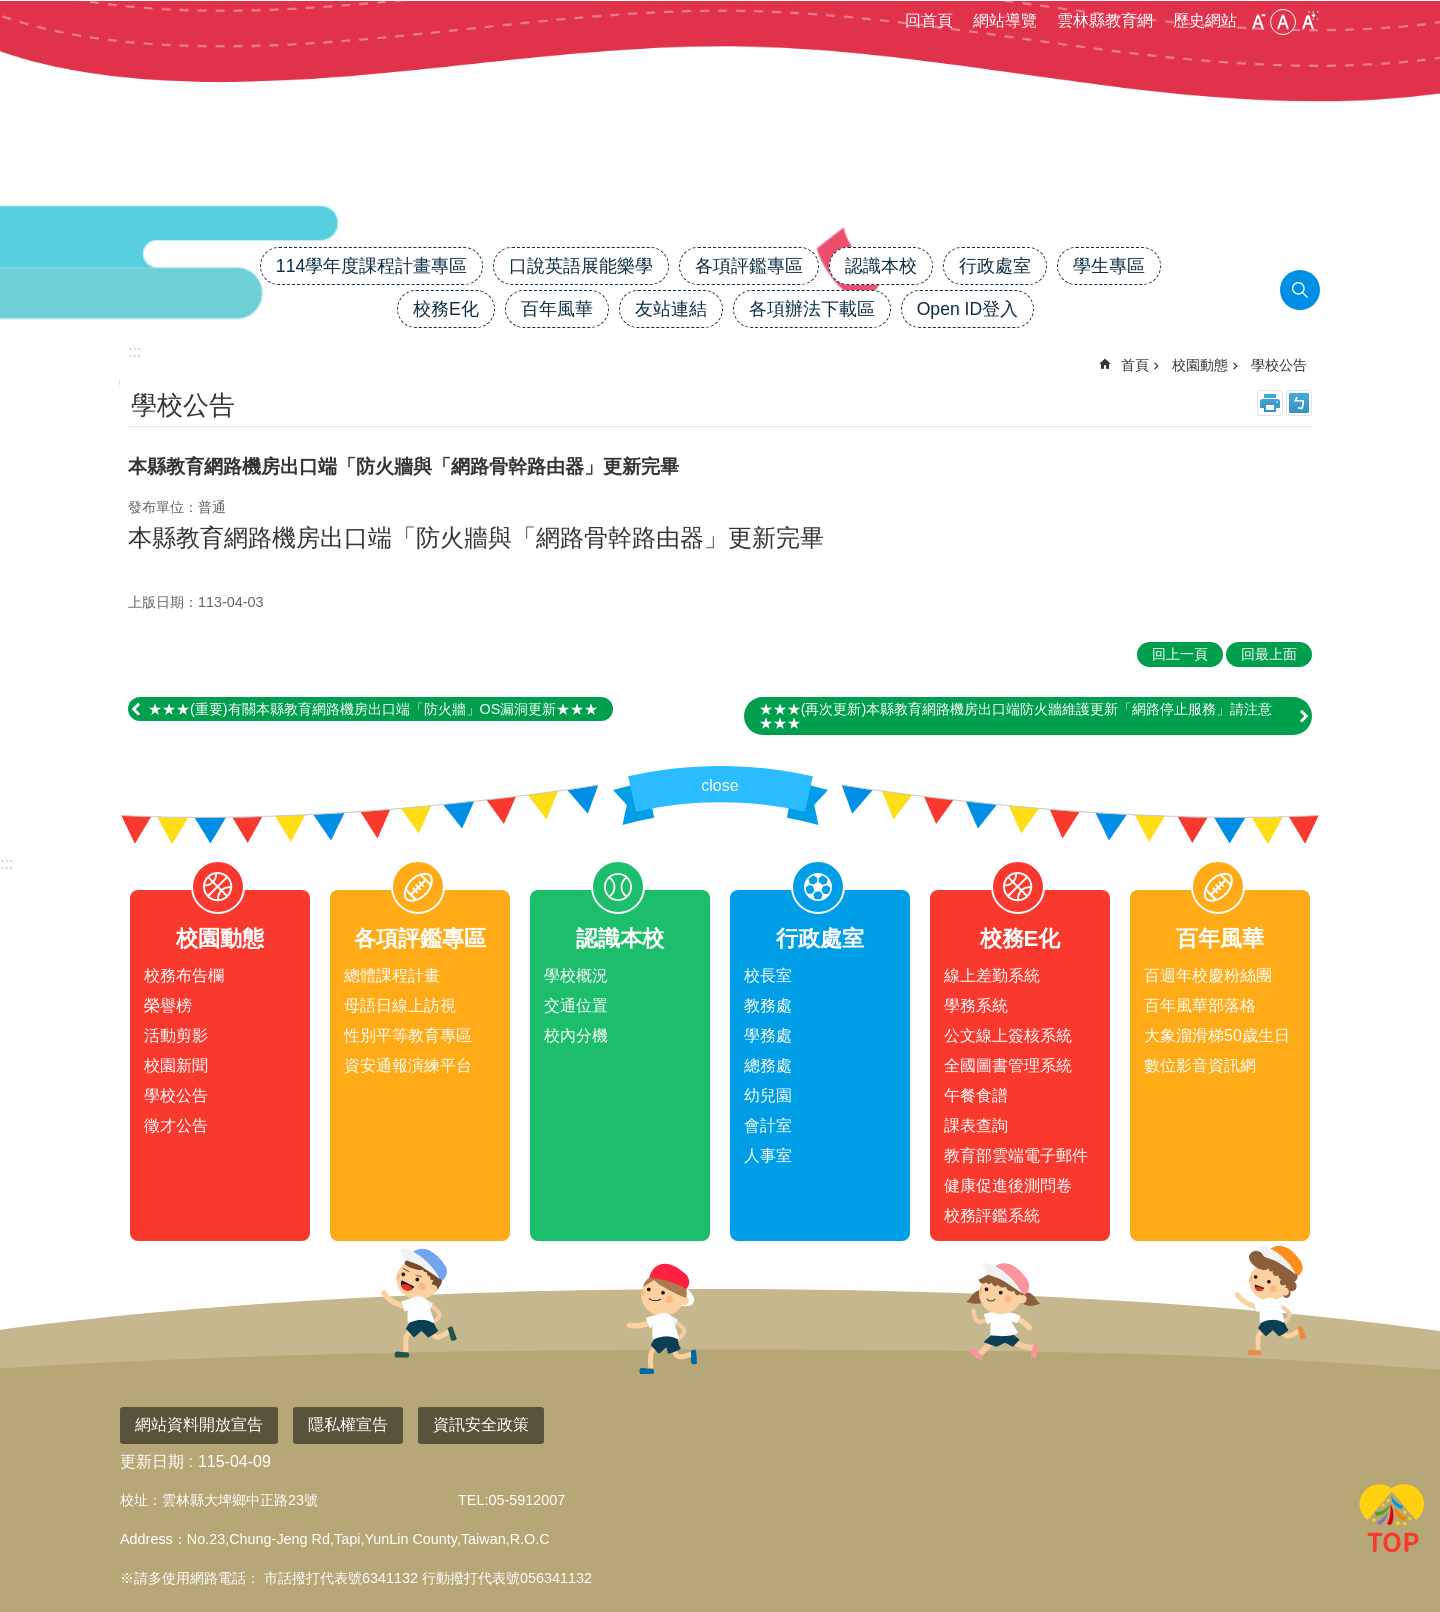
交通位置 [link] (576, 1005)
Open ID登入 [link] (968, 309)
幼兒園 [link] (768, 1095)
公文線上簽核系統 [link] (1008, 1035)
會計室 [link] (768, 1125)
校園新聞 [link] (176, 1065)
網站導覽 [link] (1005, 20)
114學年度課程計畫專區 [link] (371, 266)
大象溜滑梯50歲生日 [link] (1217, 1035)
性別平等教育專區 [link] (408, 1035)
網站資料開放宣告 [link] (199, 1424)
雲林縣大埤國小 (720, 177)
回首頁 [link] (929, 20)
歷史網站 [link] (1205, 20)
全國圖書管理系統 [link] (1008, 1065)
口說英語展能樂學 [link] (581, 266)
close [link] (719, 785)
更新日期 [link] (152, 1461)
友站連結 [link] (671, 309)
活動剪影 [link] (176, 1035)
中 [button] (1283, 22)
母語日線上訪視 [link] (400, 1005)
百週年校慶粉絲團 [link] (1208, 975)
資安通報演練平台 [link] (408, 1065)
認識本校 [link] (881, 266)
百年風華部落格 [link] (1200, 1005)
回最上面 (1392, 1522)
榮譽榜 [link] (168, 1005)
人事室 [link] (768, 1155)
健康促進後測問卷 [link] (1008, 1185)
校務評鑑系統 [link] (992, 1215)
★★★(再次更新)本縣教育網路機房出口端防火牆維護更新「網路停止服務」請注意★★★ (1016, 716)
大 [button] (1308, 22)
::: (6, 863)
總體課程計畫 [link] (392, 975)
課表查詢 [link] (976, 1125)
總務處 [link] (768, 1065)
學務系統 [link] (976, 1005)
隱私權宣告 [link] (348, 1424)
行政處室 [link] (995, 266)
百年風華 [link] (557, 309)
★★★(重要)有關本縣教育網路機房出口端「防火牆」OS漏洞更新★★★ (373, 709)
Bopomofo (1299, 403)
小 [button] (1258, 22)
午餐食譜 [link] (976, 1095)
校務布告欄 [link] (184, 975)
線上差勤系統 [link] (992, 975)
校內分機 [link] (576, 1035)
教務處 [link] (768, 1005)
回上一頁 (1180, 654)
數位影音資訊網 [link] (1200, 1065)
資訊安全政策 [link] (481, 1424)
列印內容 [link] (1270, 403)
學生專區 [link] (1109, 266)
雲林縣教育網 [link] (1105, 20)
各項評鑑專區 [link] (749, 266)
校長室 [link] (768, 975)
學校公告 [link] (1279, 365)
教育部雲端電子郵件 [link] (1016, 1155)
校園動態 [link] (1200, 365)
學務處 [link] (768, 1035)
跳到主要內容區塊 (10, 10)
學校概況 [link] (576, 975)
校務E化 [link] (446, 309)
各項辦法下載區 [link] (812, 309)
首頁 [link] (1135, 365)
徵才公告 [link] (176, 1125)
